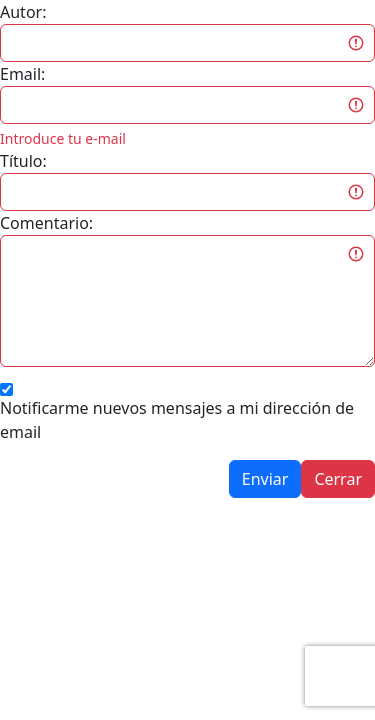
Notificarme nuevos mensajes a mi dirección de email (177, 420)
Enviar (265, 479)
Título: (23, 161)
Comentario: (46, 223)
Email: (22, 74)
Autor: (23, 12)
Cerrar (338, 479)
